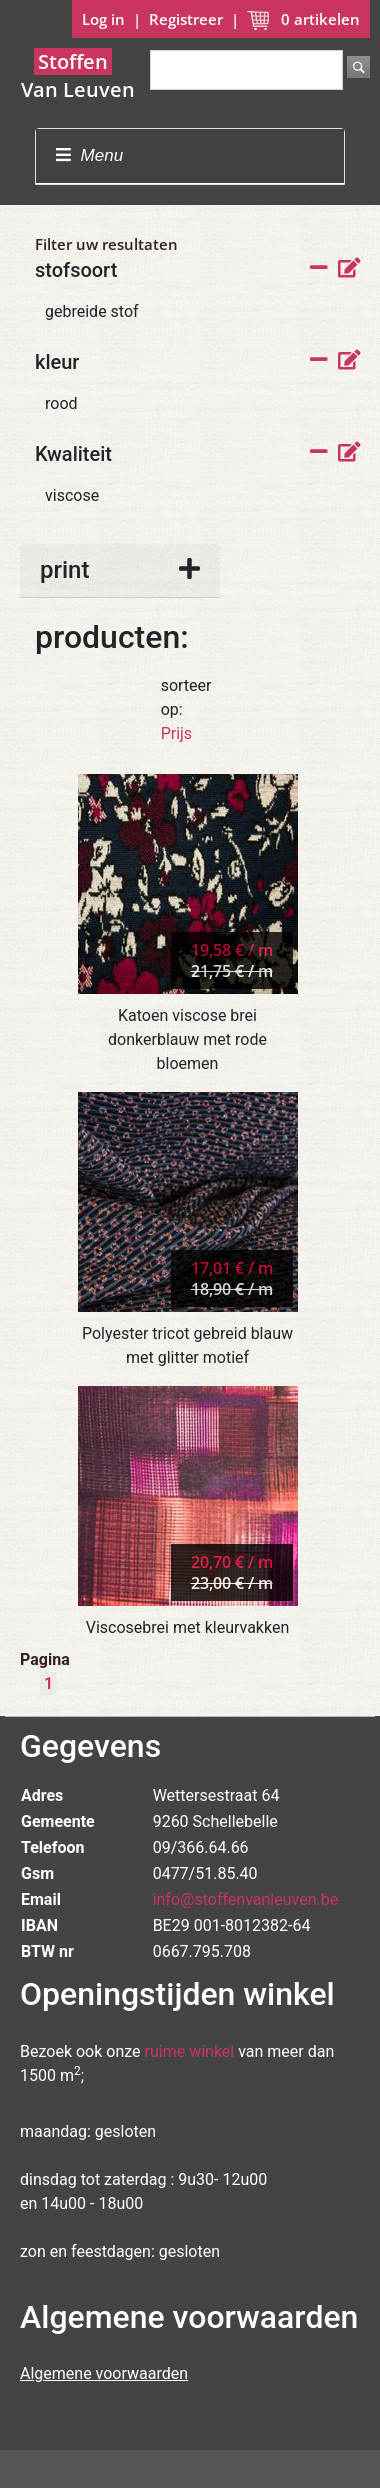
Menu (89, 155)
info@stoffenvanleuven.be (246, 1899)
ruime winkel (190, 2051)
